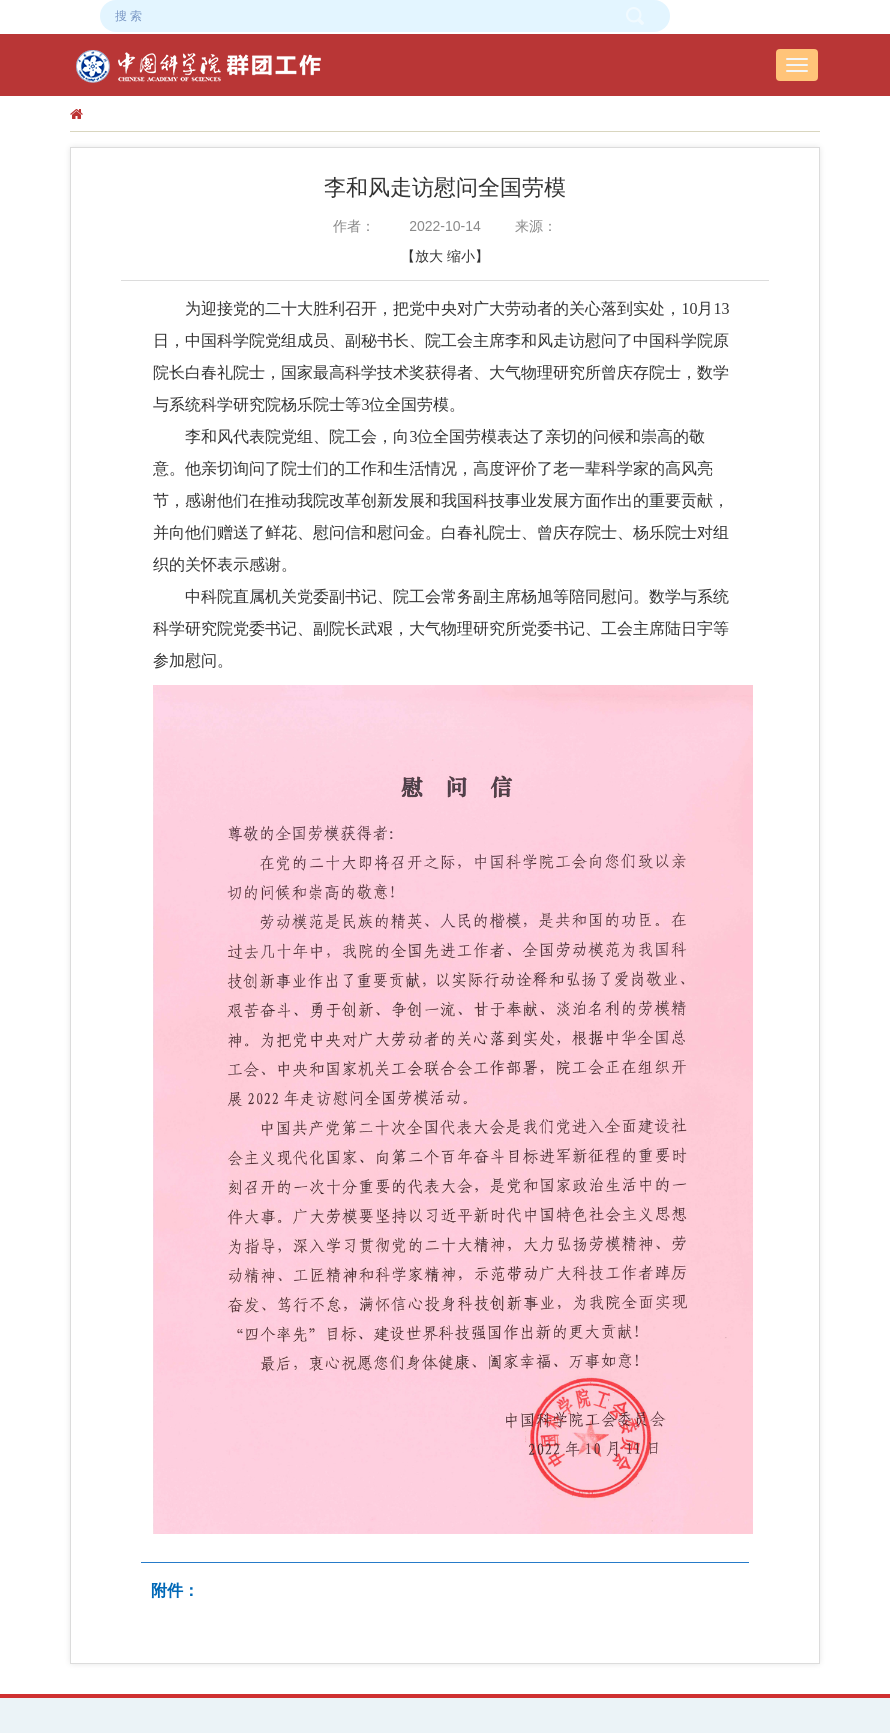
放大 (429, 256)
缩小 (461, 256)
